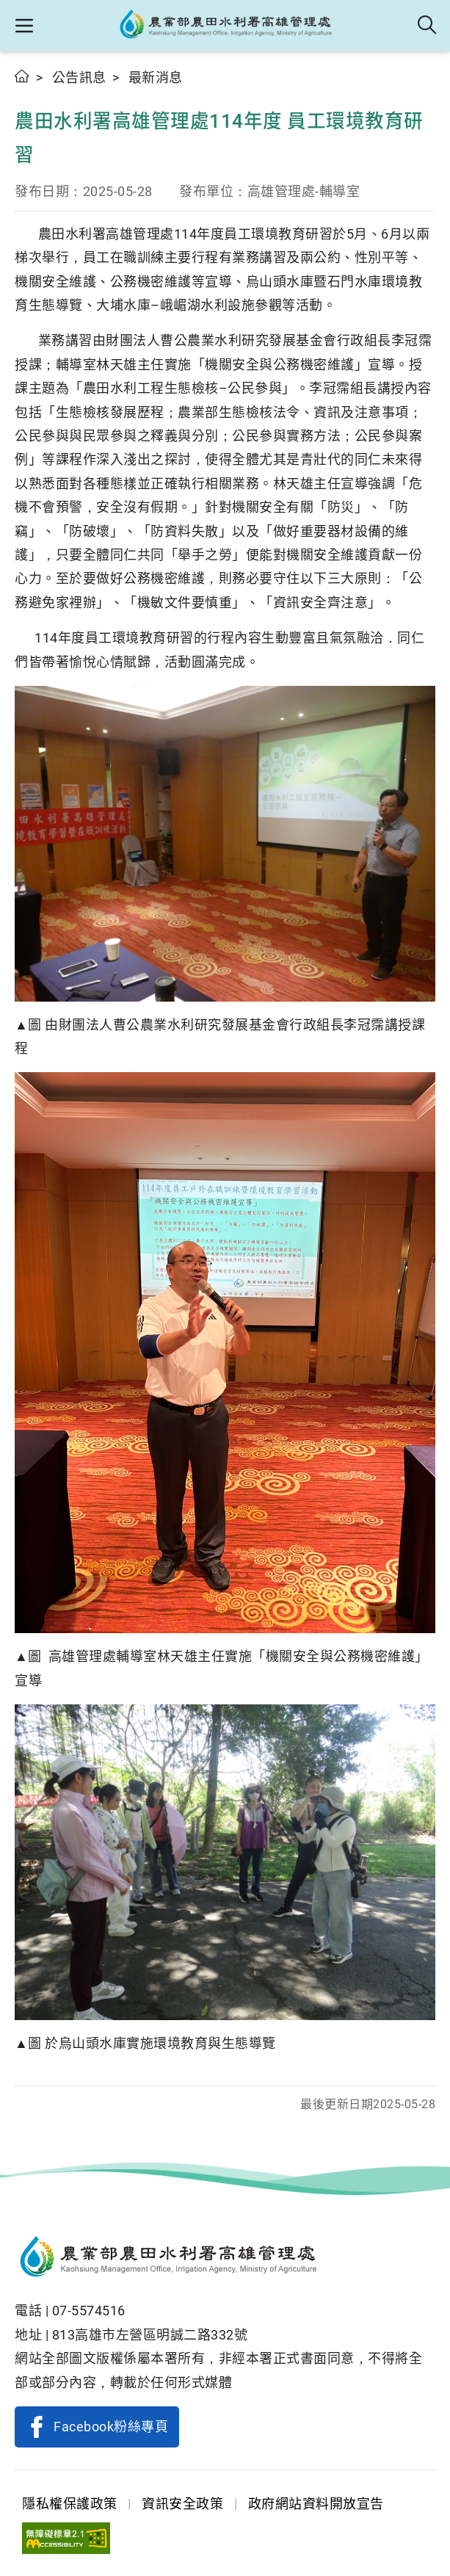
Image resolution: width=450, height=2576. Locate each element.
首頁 (22, 76)
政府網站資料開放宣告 (316, 2503)
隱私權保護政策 (69, 2503)
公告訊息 (79, 77)
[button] (23, 25)
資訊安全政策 (182, 2503)
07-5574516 (89, 2310)
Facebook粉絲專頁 (111, 2426)
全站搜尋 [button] (427, 25)
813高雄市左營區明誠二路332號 (150, 2334)
